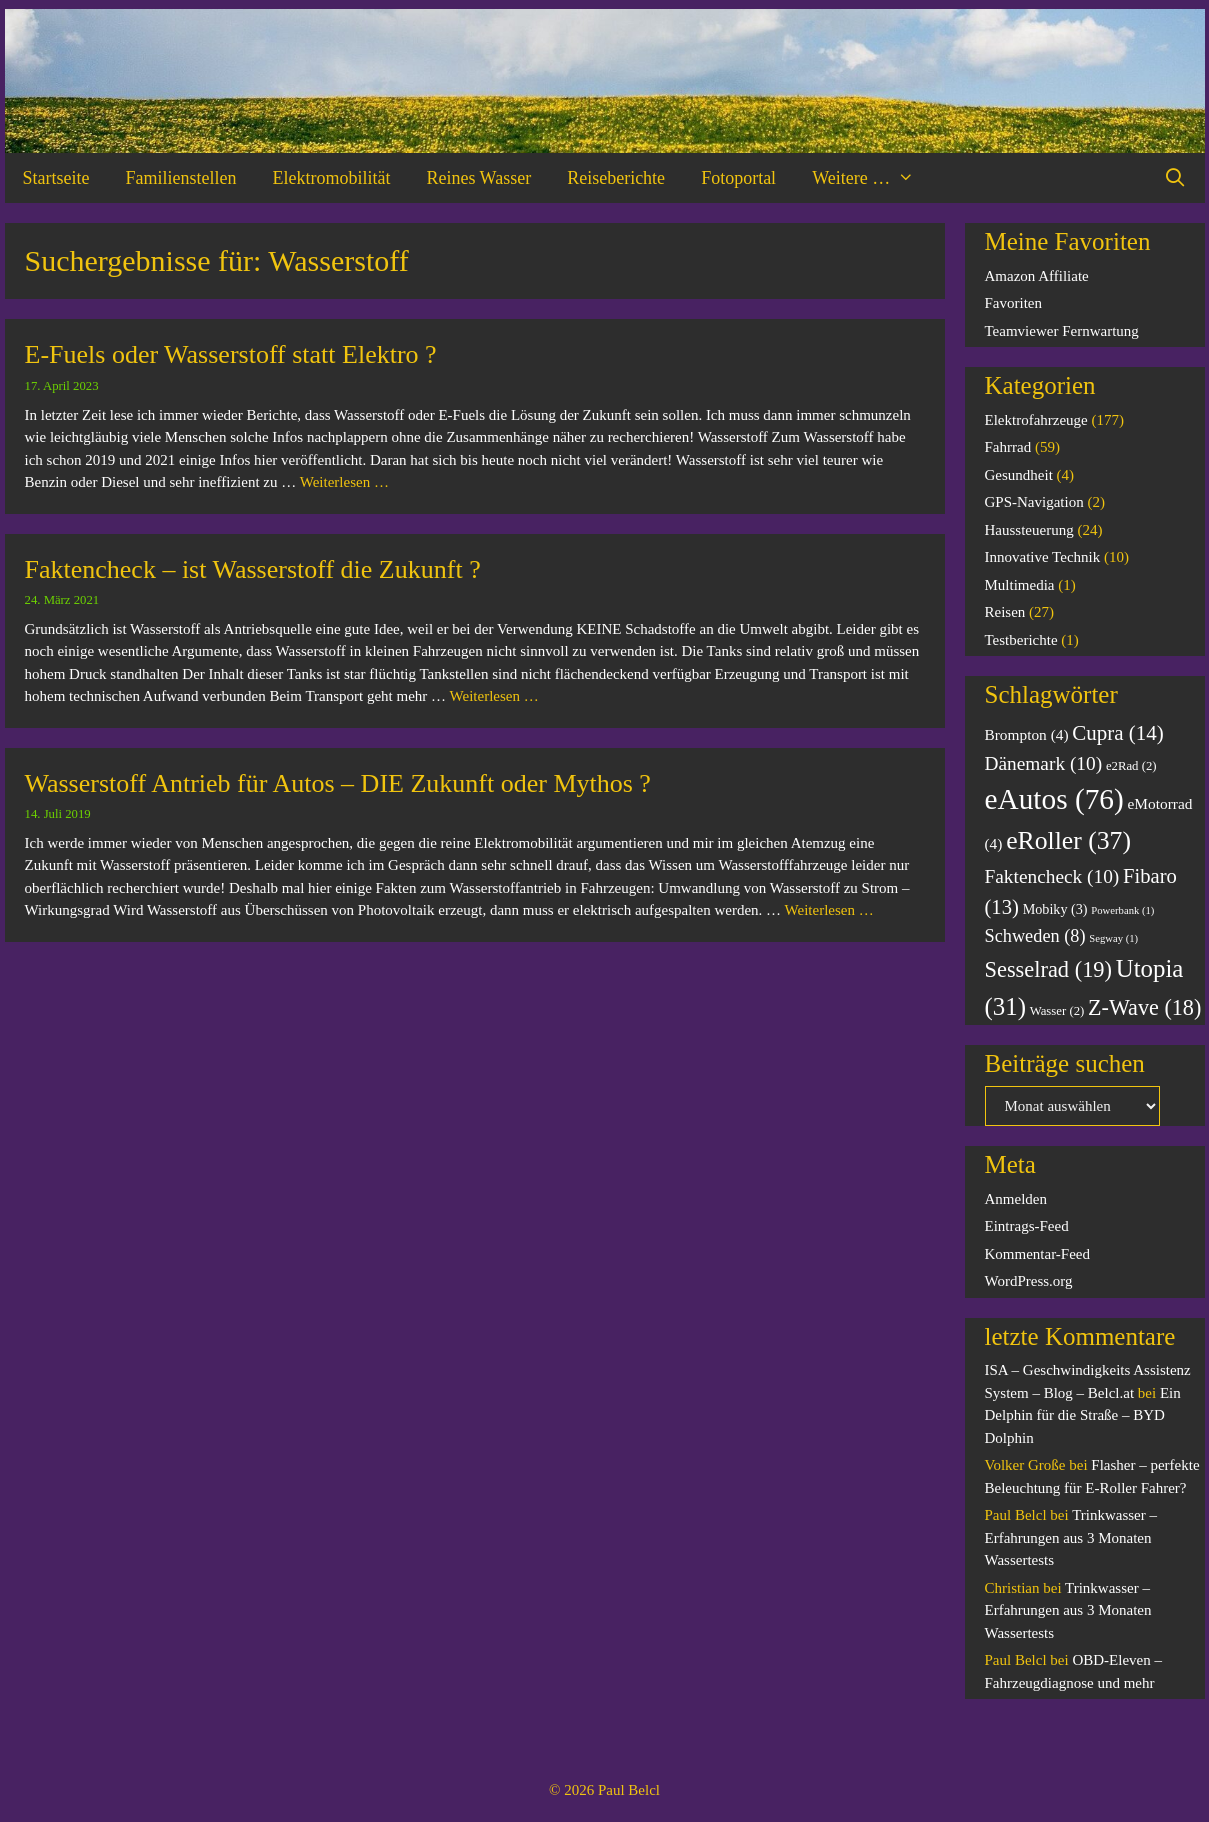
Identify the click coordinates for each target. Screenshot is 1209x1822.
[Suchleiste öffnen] (1174, 178)
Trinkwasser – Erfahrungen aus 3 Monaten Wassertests (1071, 1537)
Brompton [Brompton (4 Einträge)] (1027, 734)
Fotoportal (738, 178)
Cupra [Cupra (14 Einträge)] (1118, 733)
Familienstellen (180, 178)
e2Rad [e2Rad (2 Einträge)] (1131, 766)
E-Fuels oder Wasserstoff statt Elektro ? (231, 354)
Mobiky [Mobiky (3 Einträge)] (1055, 909)
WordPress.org (1029, 1281)
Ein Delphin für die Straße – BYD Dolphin (1083, 1415)
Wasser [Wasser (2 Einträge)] (1057, 1011)
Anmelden (1016, 1199)
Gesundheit (1019, 475)
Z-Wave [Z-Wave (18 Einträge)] (1144, 1007)
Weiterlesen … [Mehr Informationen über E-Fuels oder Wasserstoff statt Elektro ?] (344, 482)
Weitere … (872, 178)
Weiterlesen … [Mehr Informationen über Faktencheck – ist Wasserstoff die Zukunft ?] (494, 696)
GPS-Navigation (1034, 502)
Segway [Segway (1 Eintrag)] (1113, 938)
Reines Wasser (478, 178)
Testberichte (1021, 640)
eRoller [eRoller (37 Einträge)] (1068, 840)
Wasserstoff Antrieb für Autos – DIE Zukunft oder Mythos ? (338, 783)
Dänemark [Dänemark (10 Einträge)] (1044, 763)
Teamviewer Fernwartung (1062, 331)
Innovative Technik (1043, 557)
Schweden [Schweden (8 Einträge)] (1035, 936)
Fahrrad (1008, 447)
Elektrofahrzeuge (1036, 420)
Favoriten (1014, 303)
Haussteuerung (1029, 530)
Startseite (56, 178)
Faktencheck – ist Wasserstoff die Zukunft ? (253, 569)
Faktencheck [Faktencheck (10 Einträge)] (1052, 876)
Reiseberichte (616, 178)
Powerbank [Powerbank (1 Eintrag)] (1122, 910)
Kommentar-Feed (1038, 1254)
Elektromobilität (331, 178)
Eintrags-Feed (1027, 1226)
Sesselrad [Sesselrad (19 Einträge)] (1048, 969)
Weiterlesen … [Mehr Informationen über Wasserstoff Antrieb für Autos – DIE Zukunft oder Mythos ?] (829, 910)
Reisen (1005, 612)
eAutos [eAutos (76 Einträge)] (1054, 799)
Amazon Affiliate (1037, 276)
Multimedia (1020, 585)
